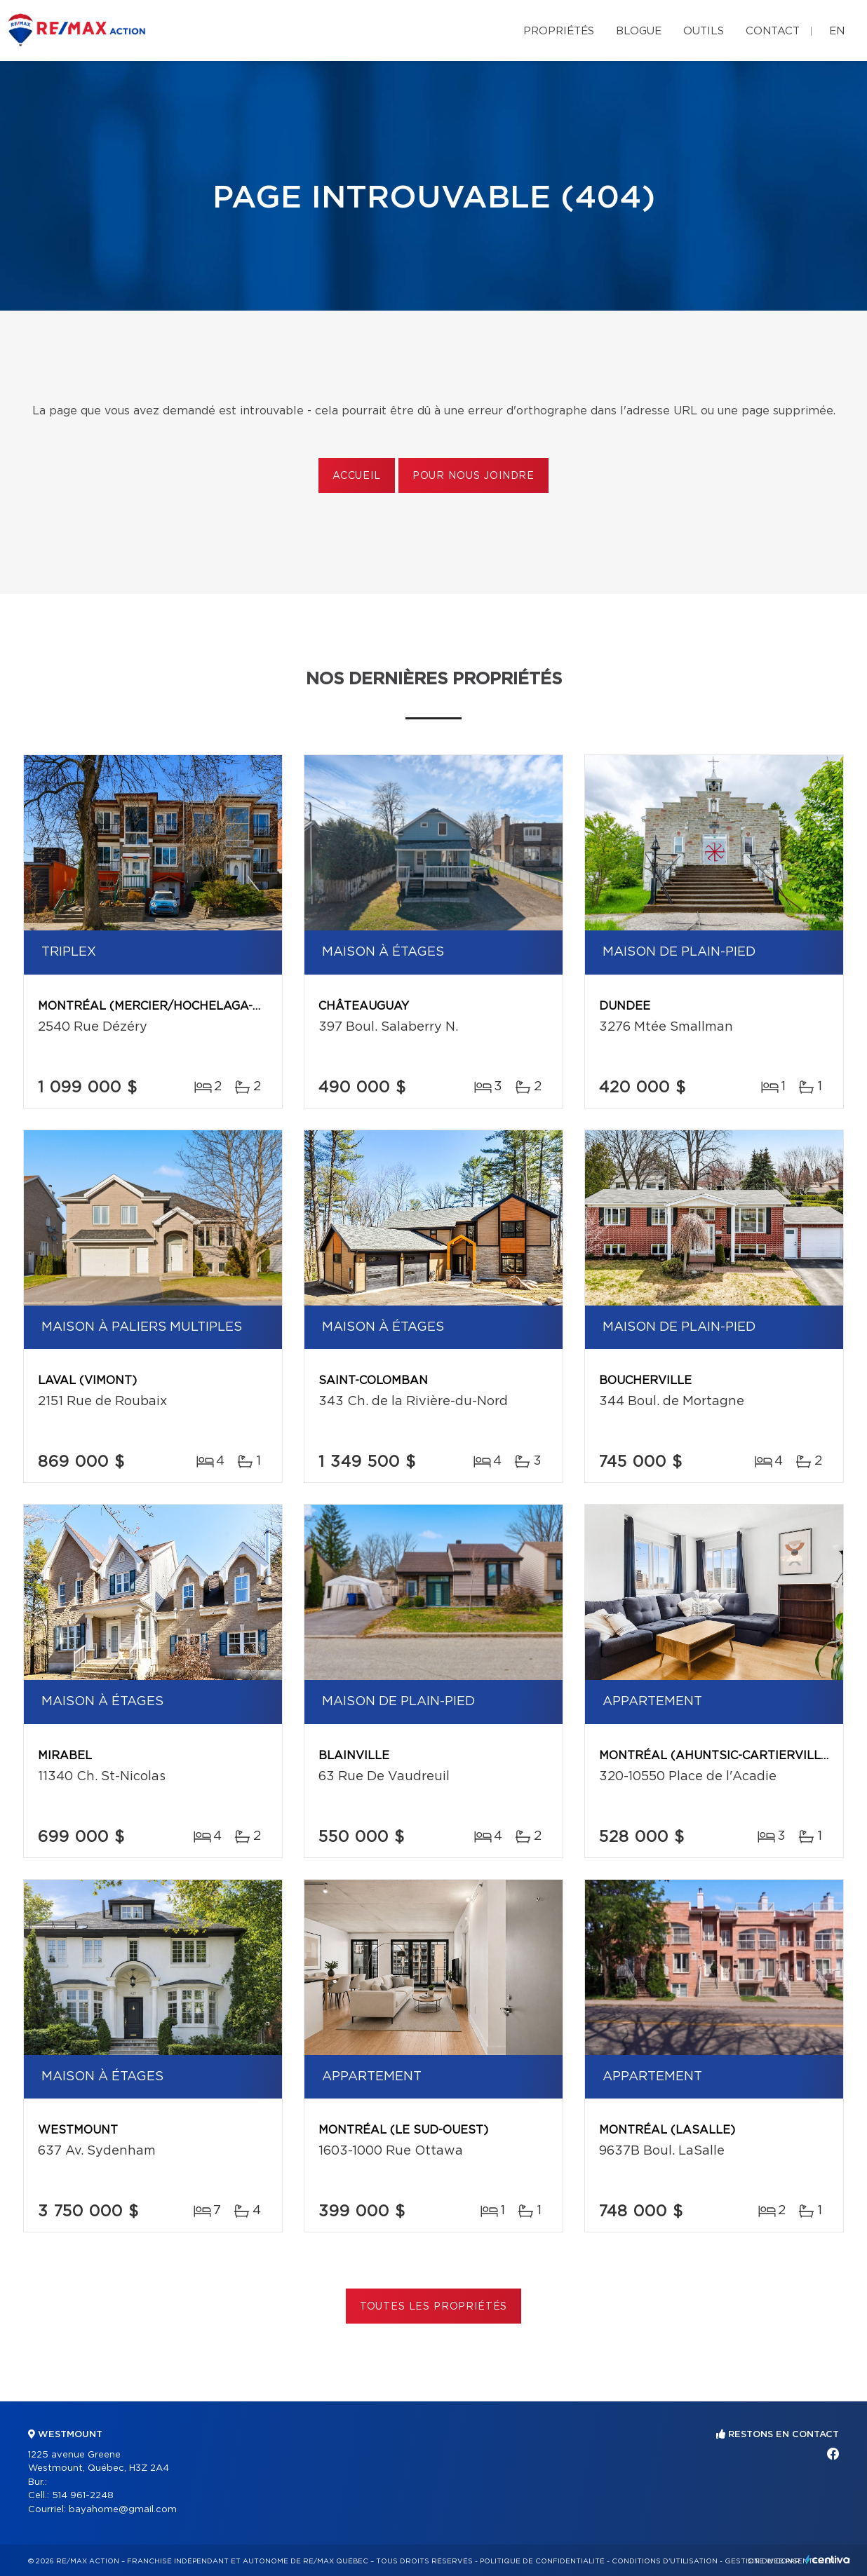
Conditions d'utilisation (665, 2561)
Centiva (827, 2559)
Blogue (638, 31)
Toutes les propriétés (434, 2307)
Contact (773, 31)
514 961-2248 (83, 2495)
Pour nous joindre (473, 476)
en (837, 31)
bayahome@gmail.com (123, 2509)
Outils (703, 31)
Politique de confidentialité (542, 2561)
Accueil (356, 476)
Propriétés (558, 31)
